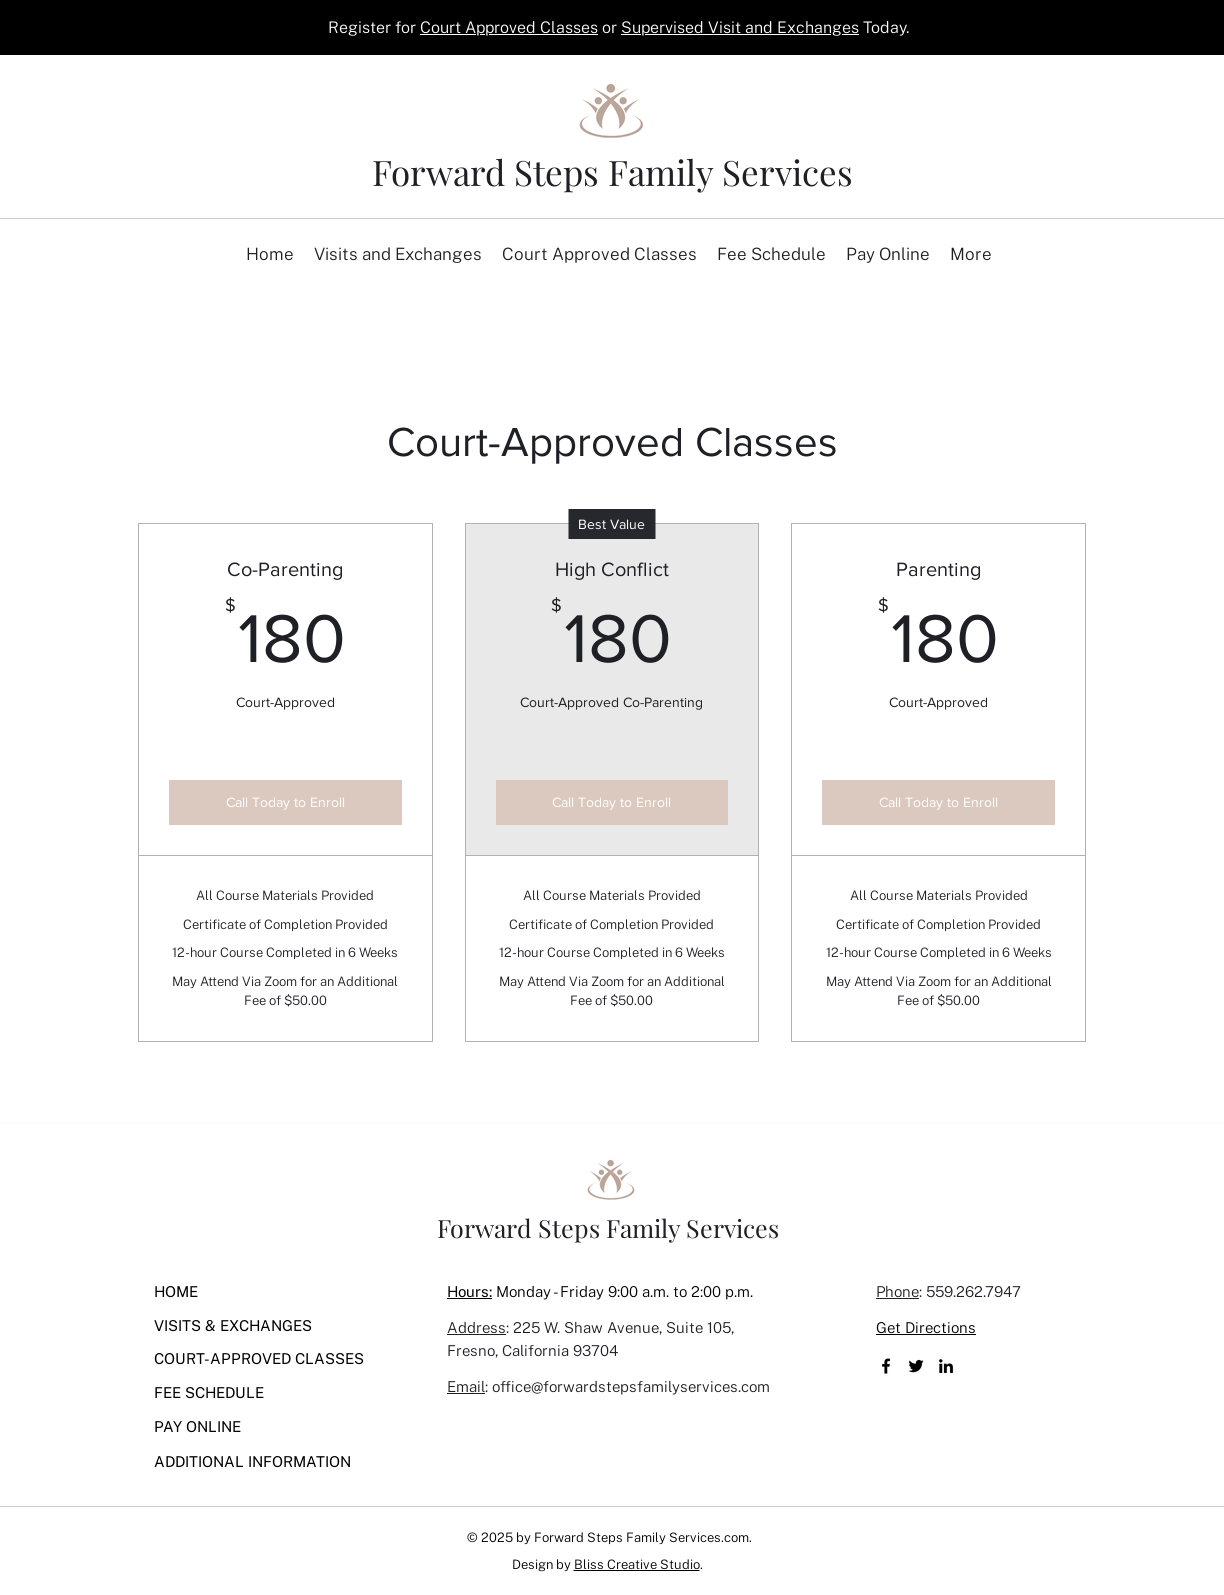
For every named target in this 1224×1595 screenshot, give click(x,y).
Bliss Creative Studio (637, 1564)
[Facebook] (886, 1366)
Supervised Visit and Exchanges (740, 27)
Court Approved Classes (509, 27)
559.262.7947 (973, 1291)
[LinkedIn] (946, 1366)
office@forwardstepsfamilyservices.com (631, 1386)
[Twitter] (916, 1366)
